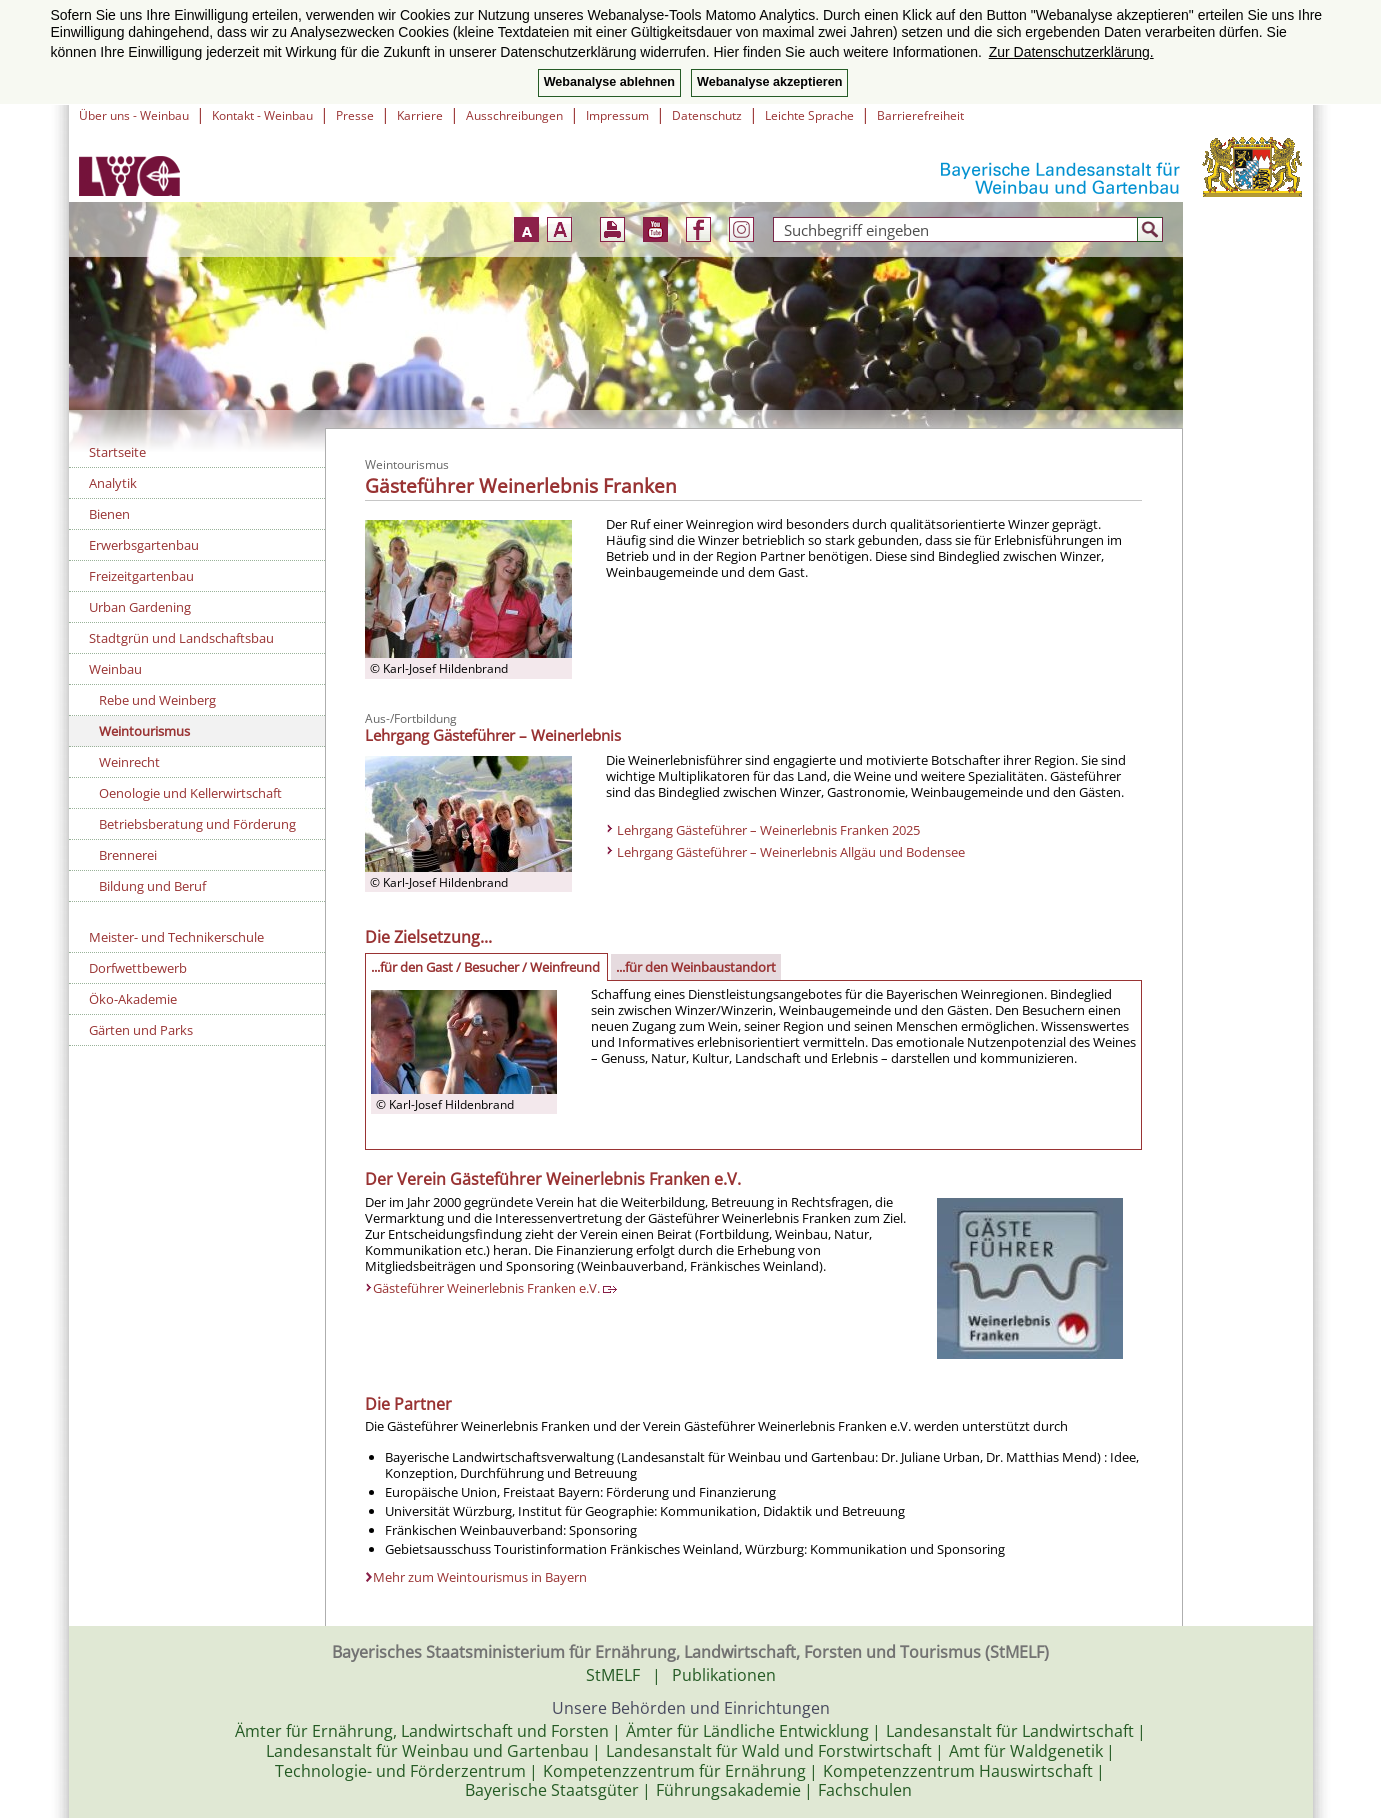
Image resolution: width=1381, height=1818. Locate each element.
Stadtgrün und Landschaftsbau (181, 638)
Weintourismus (144, 731)
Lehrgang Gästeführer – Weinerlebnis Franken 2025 (768, 830)
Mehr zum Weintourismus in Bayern (480, 1577)
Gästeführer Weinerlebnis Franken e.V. (495, 1288)
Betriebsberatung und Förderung (197, 824)
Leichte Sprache (809, 115)
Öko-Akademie (133, 999)
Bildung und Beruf (152, 886)
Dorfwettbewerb (138, 968)
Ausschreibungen (514, 115)
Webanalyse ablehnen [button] (609, 82)
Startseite (117, 452)
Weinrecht (129, 762)
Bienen (109, 514)
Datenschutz (707, 115)
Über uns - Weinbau (134, 115)
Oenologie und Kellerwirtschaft (190, 793)
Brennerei (128, 855)
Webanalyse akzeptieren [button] (769, 82)
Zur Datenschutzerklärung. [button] (1071, 52)
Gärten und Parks (141, 1030)
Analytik (113, 483)
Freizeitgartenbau (141, 576)
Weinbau (115, 669)
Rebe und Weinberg (157, 700)
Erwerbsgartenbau (144, 545)
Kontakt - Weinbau (262, 115)
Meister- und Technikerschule (176, 937)
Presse (355, 115)
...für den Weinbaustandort (696, 967)
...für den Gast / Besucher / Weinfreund (485, 967)
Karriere (420, 115)
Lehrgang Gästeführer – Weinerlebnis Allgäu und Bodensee (791, 852)
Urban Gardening (140, 607)
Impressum (617, 115)
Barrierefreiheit (920, 115)
